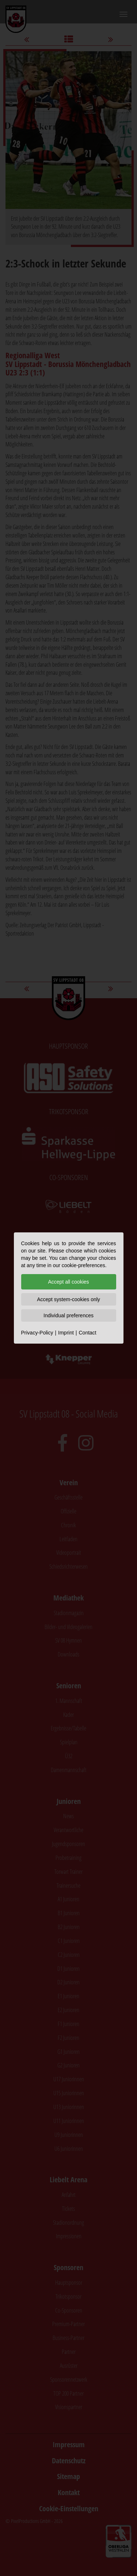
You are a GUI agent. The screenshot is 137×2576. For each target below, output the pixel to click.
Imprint (66, 1333)
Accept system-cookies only (68, 1299)
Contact (87, 1333)
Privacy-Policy (37, 1333)
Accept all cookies (68, 1282)
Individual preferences (68, 1315)
